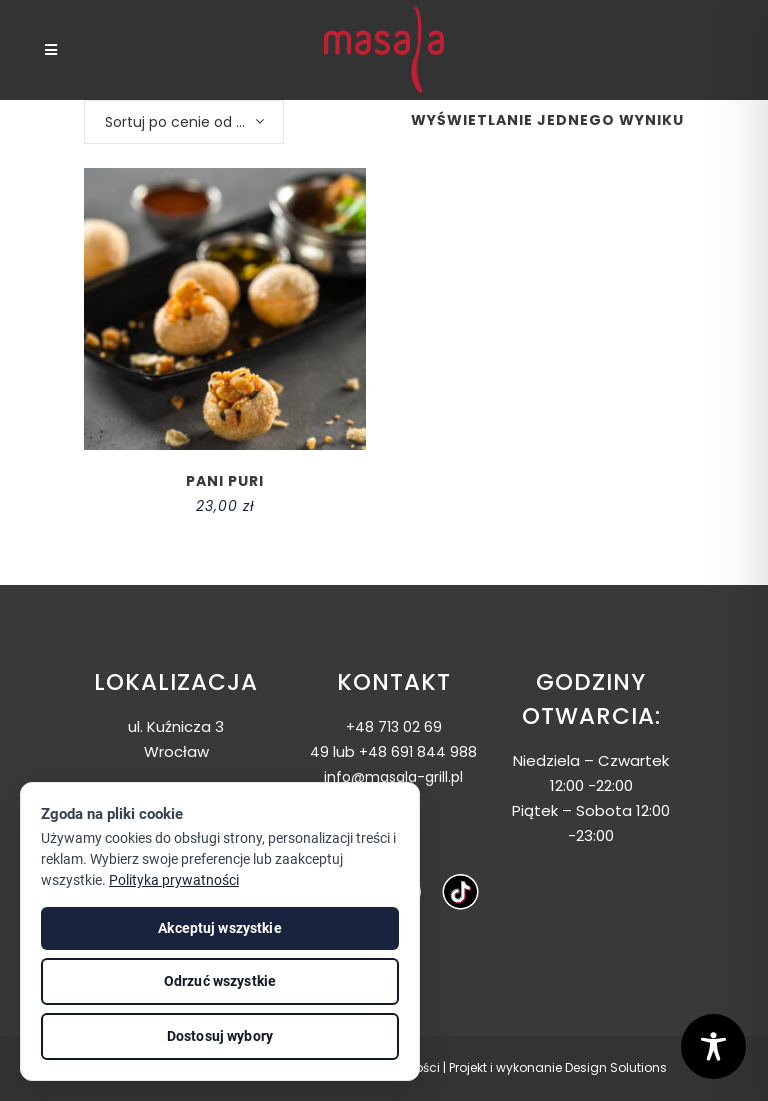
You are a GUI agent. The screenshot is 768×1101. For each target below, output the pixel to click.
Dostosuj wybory (220, 1036)
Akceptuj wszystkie (220, 928)
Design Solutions (616, 1067)
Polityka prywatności (174, 880)
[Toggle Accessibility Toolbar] (713, 1046)
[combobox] (184, 122)
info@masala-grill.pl (393, 777)
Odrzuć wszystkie (220, 981)
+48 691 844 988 (418, 752)
